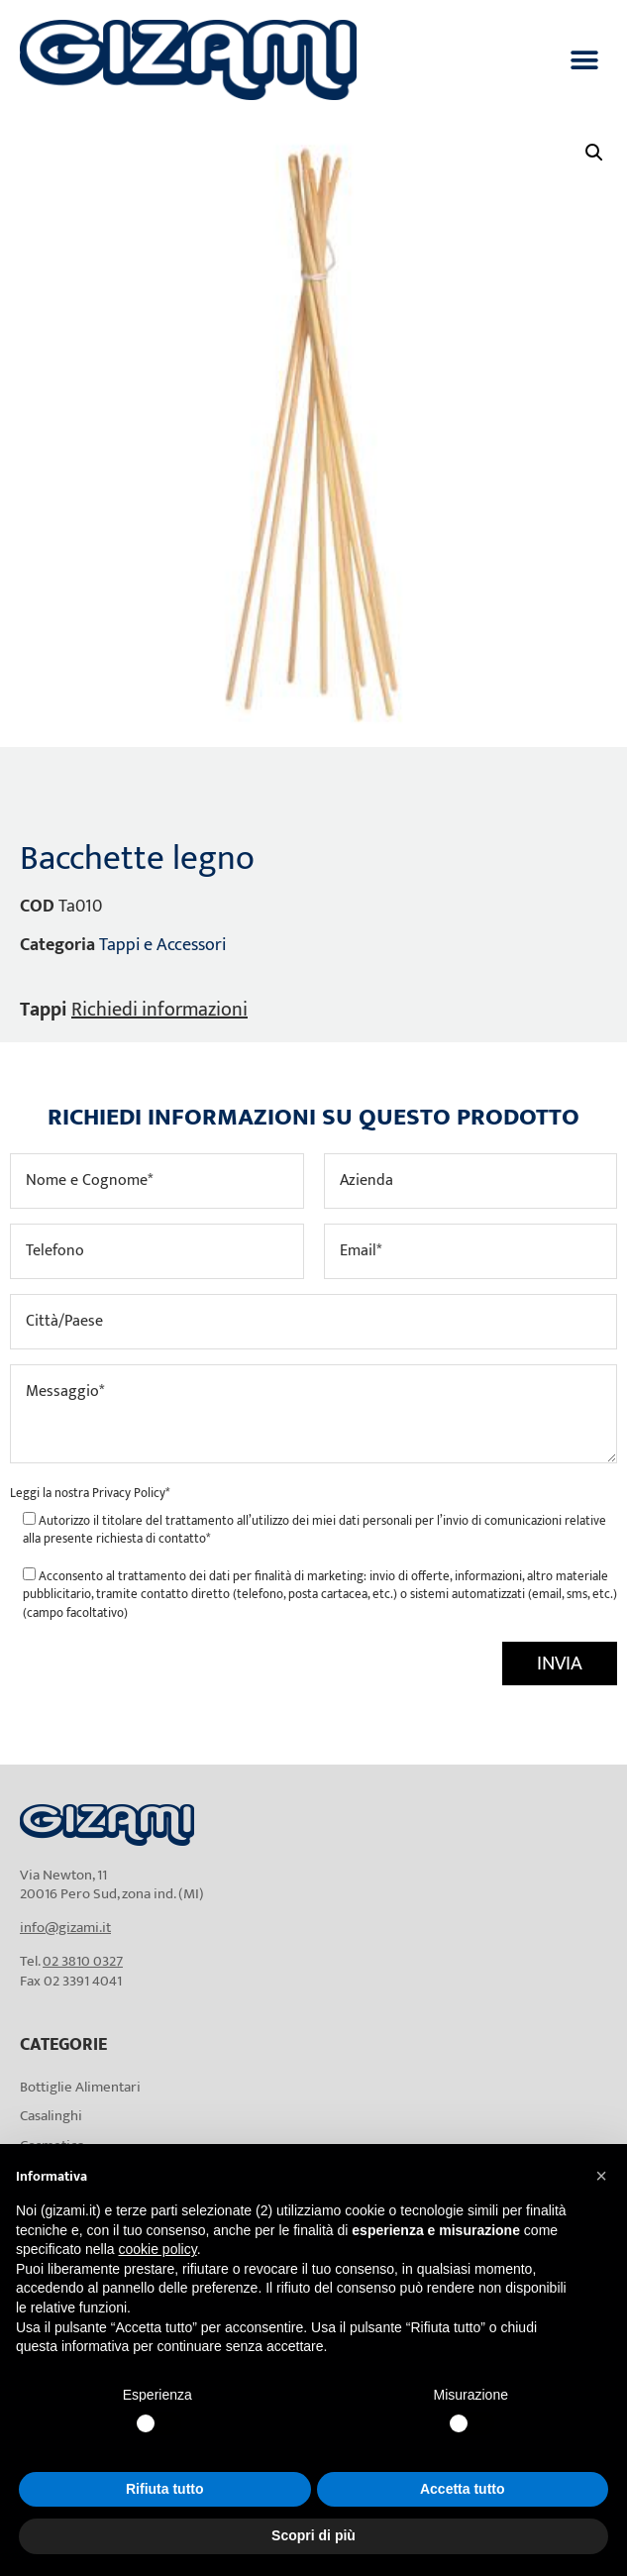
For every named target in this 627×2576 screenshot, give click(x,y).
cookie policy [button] (158, 2249)
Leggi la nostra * (89, 1493)
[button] (585, 60)
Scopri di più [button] (313, 2535)
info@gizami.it (65, 1927)
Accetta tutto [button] (462, 2489)
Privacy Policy (128, 1493)
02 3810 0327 (83, 1961)
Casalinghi (51, 2115)
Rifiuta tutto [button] (165, 2489)
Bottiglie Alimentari (80, 2087)
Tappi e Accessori (162, 945)
